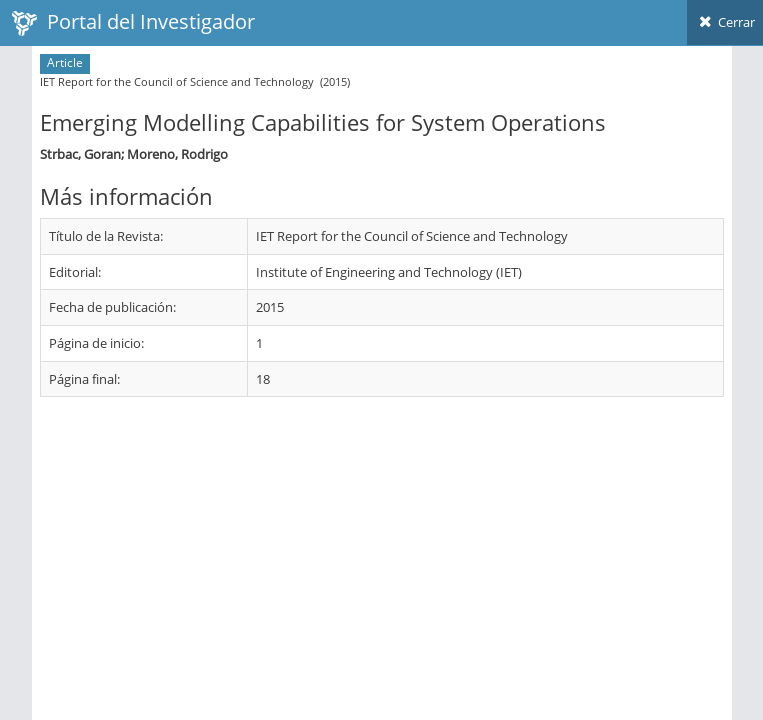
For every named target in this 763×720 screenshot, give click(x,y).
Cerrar (725, 22)
